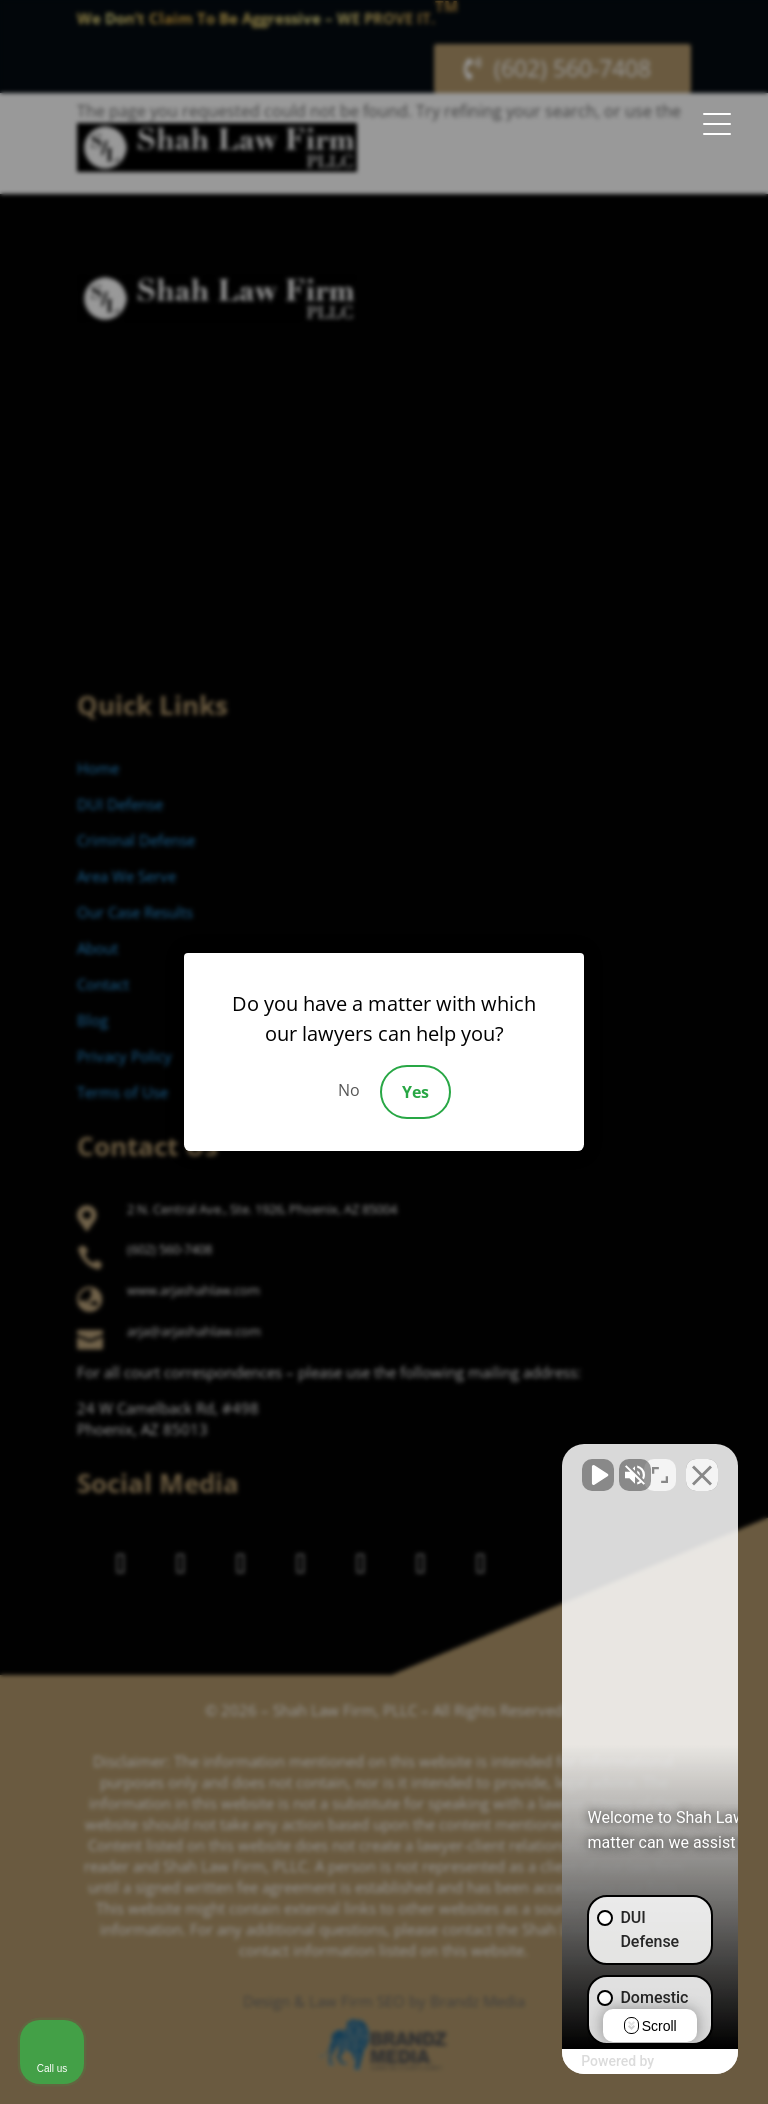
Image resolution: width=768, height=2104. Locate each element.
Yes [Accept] (415, 1092)
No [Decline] (349, 1090)
